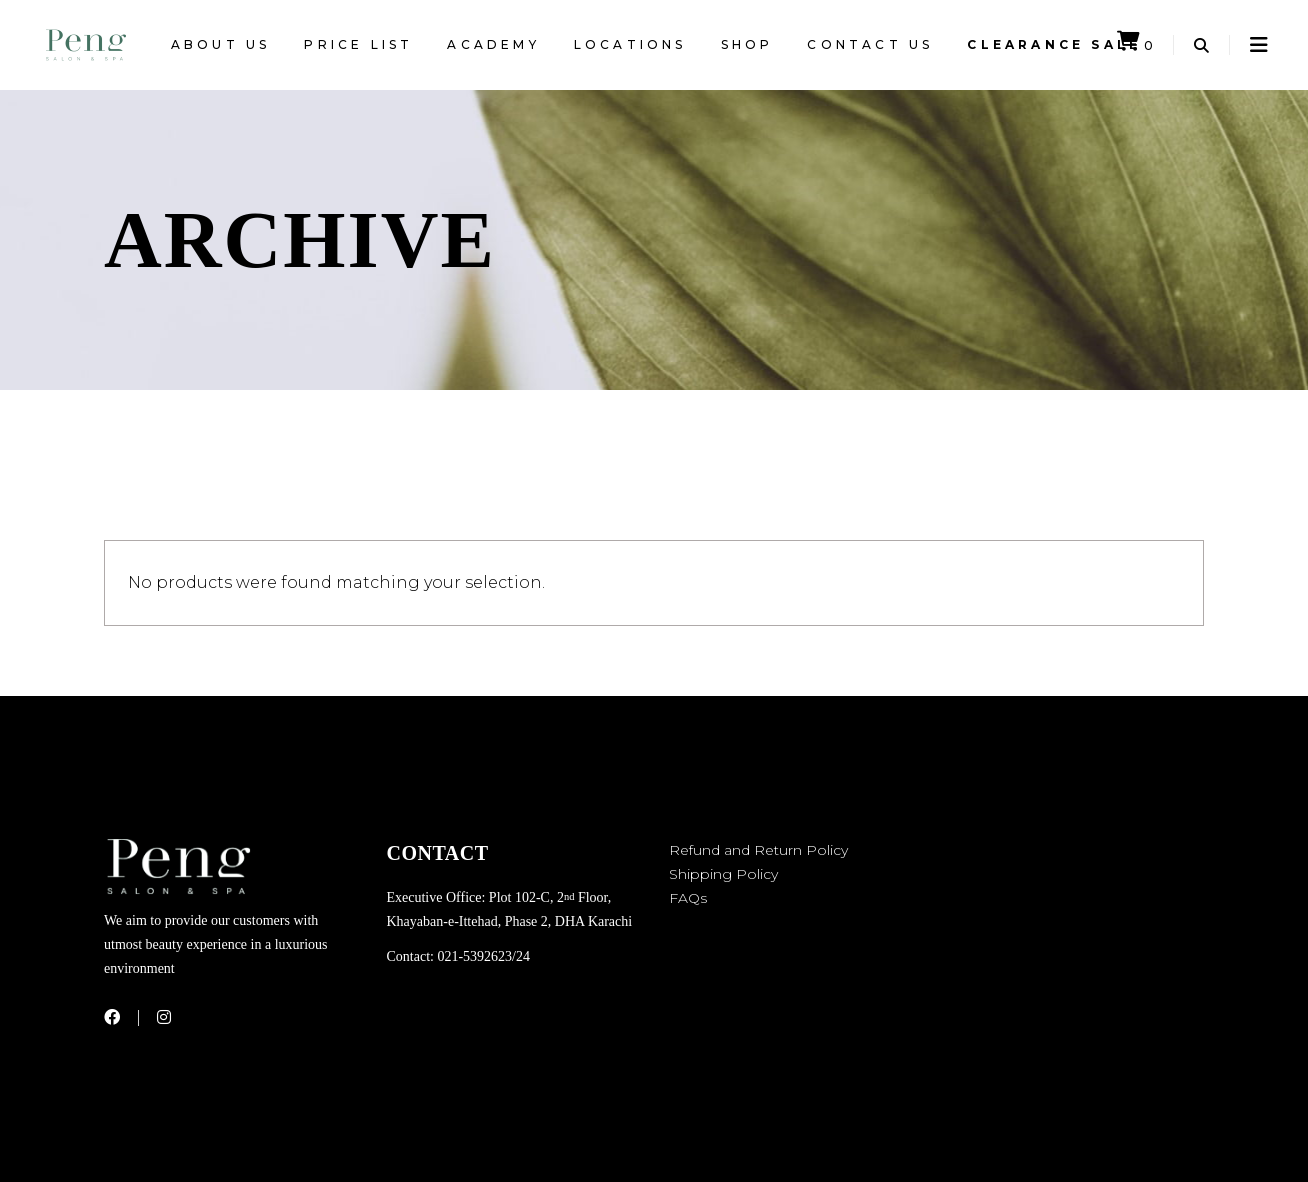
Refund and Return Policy (758, 850)
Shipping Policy (723, 874)
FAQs (688, 898)
